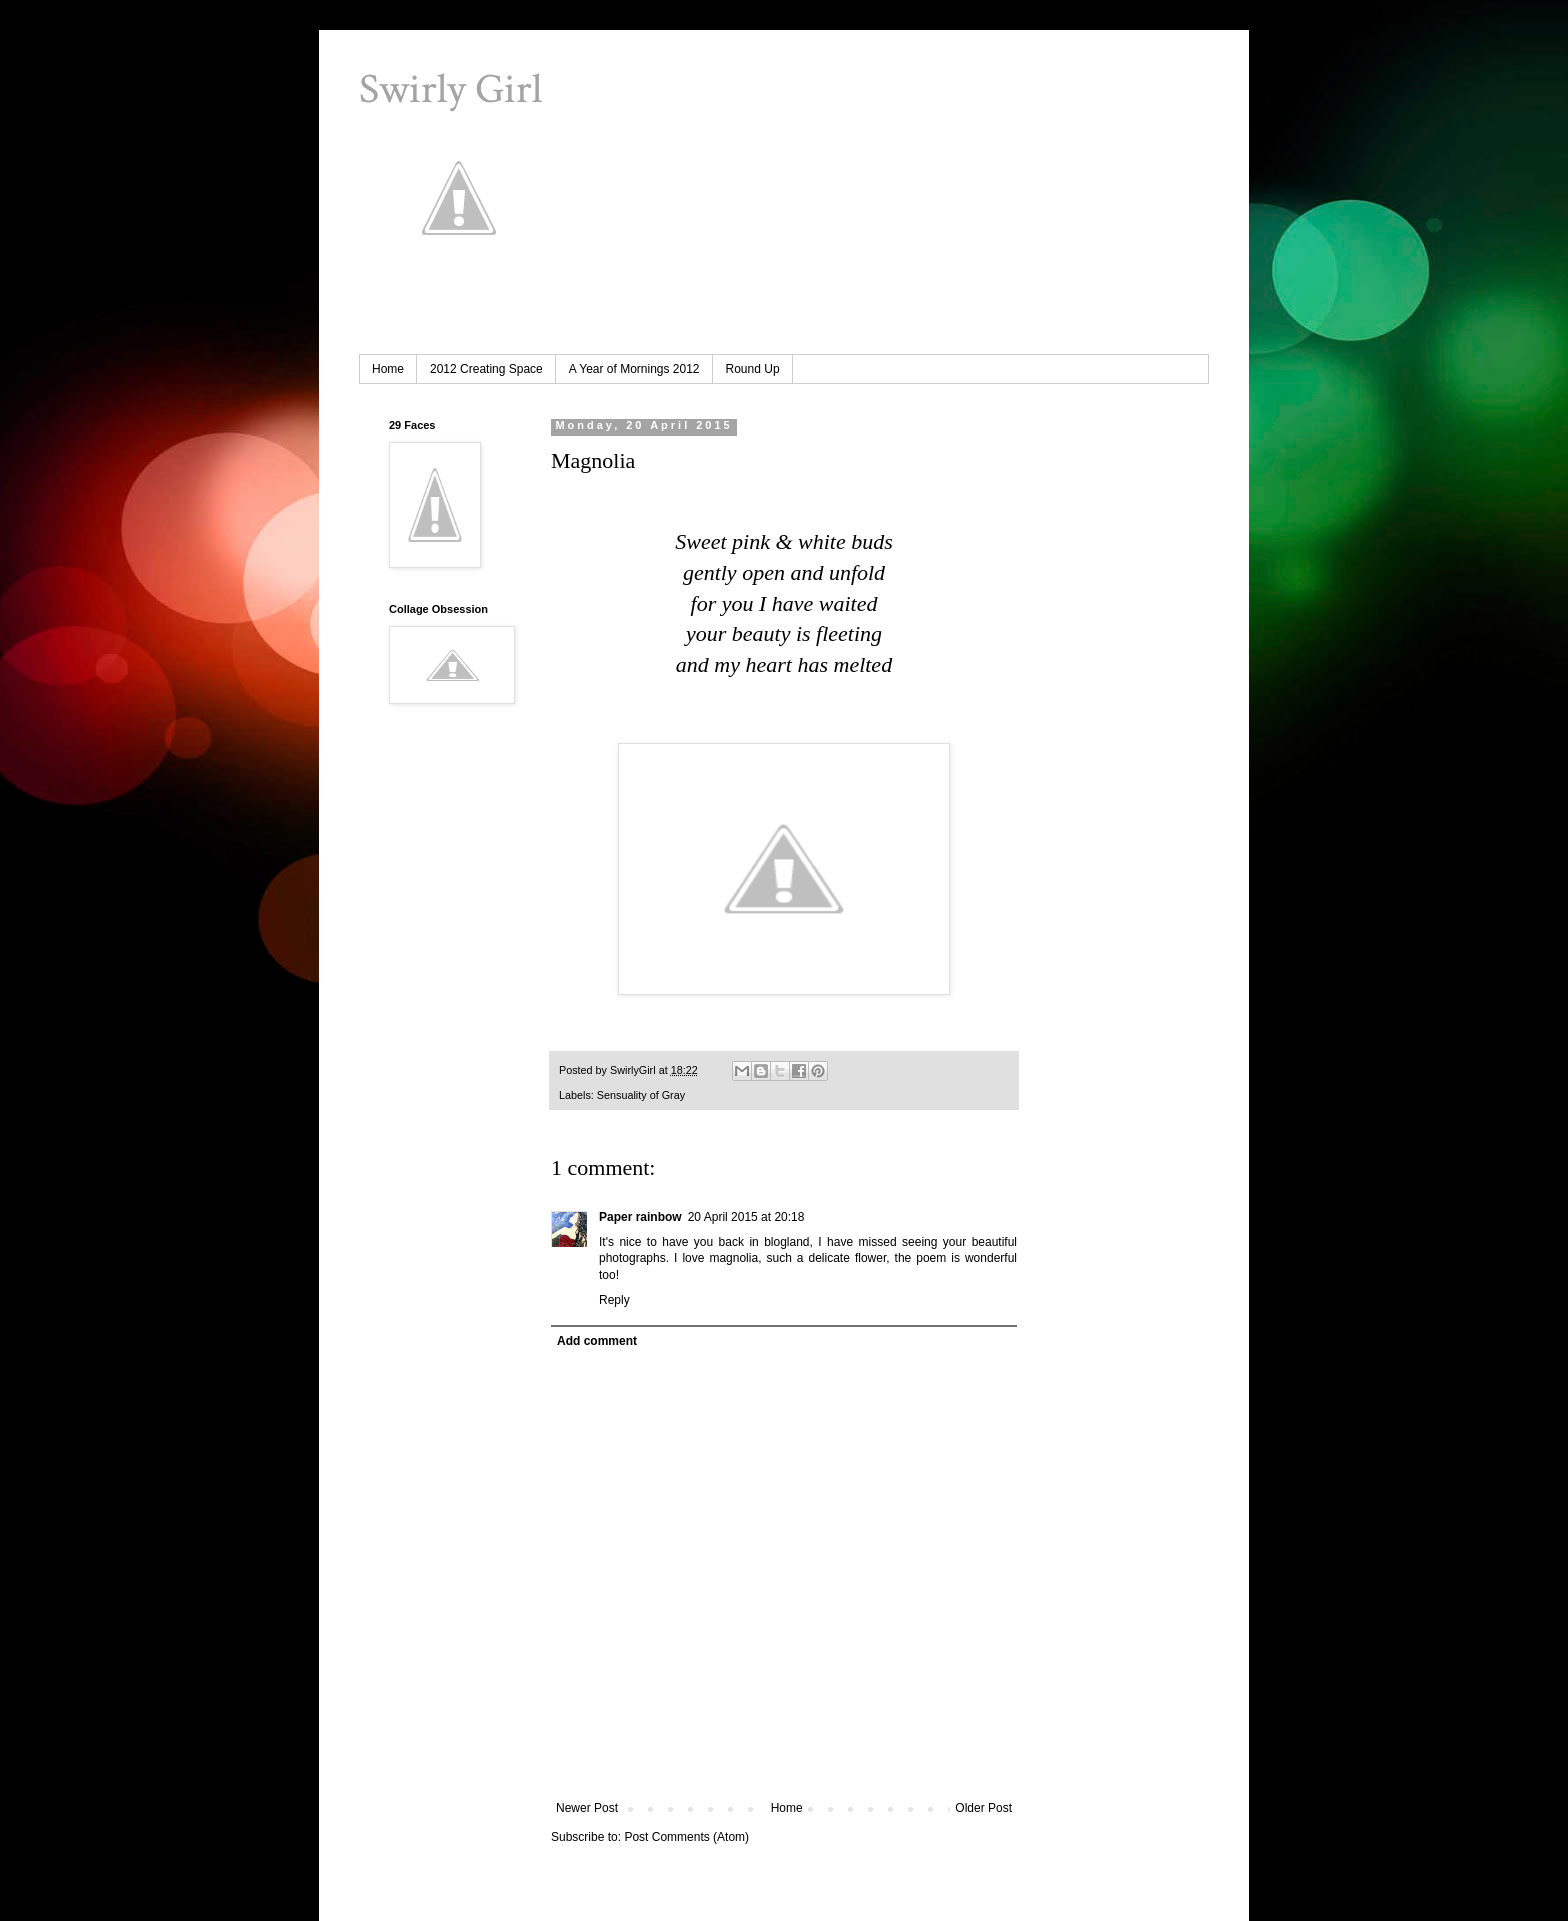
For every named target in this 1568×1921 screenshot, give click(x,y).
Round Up (753, 369)
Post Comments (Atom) (686, 1837)
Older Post (983, 1808)
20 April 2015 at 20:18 (746, 1217)
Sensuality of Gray (641, 1095)
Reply (614, 1300)
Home (388, 369)
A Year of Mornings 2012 (634, 369)
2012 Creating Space (486, 369)
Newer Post (587, 1808)
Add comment (597, 1341)
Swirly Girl (450, 89)
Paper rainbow (640, 1217)
